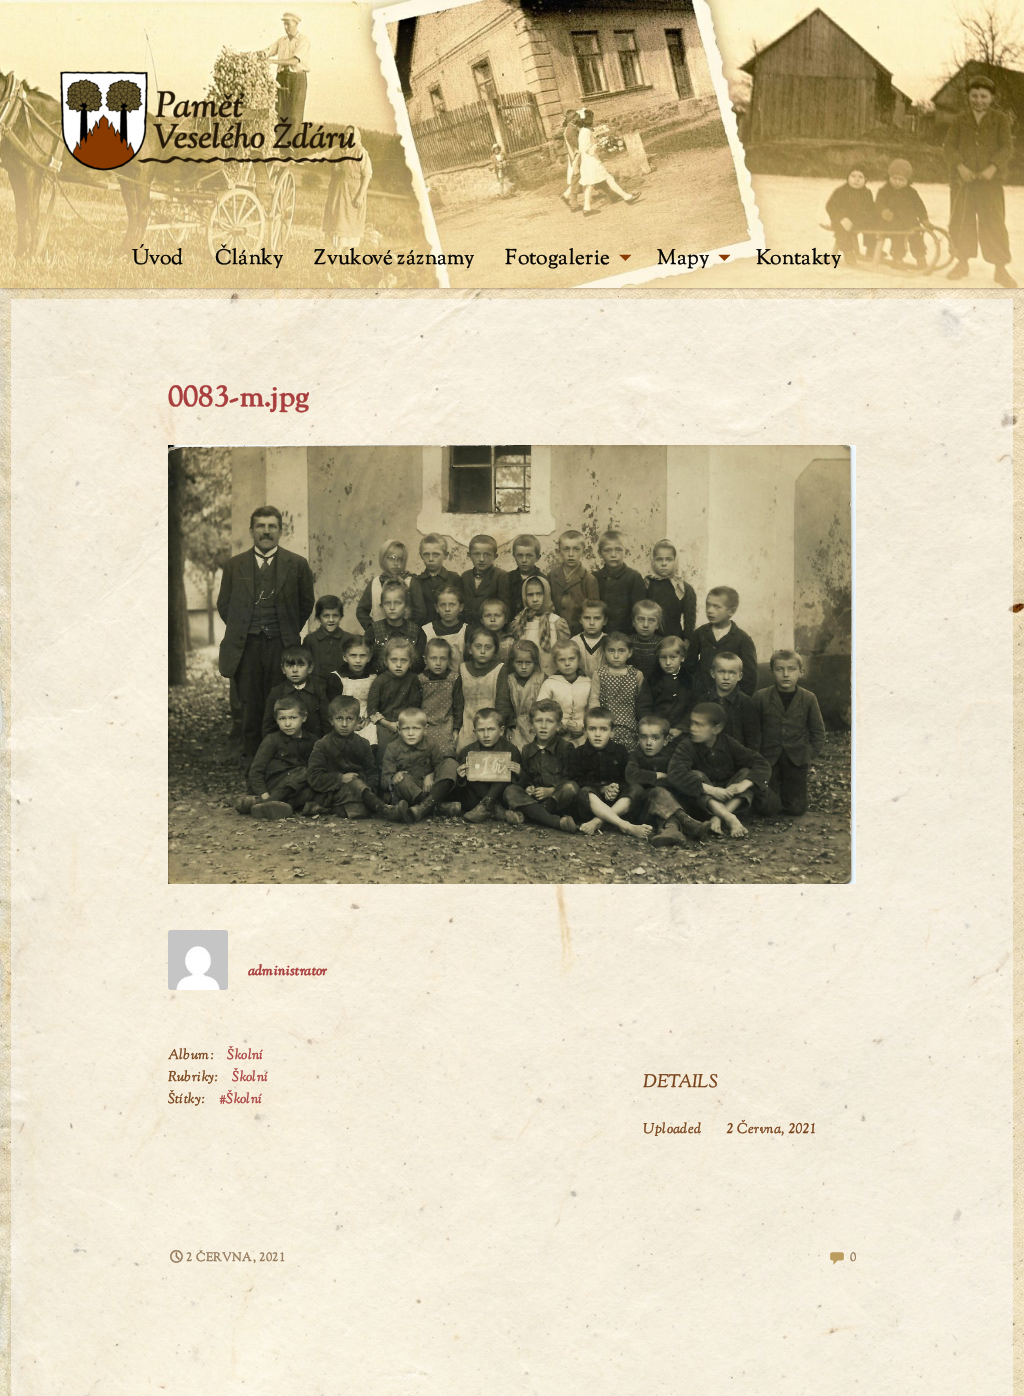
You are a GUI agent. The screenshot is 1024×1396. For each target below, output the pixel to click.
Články (249, 259)
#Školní (241, 1100)
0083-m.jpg (239, 399)
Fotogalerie (568, 259)
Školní (245, 1056)
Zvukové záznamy (394, 259)
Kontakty (798, 259)
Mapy (693, 259)
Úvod (158, 259)
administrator (288, 972)
